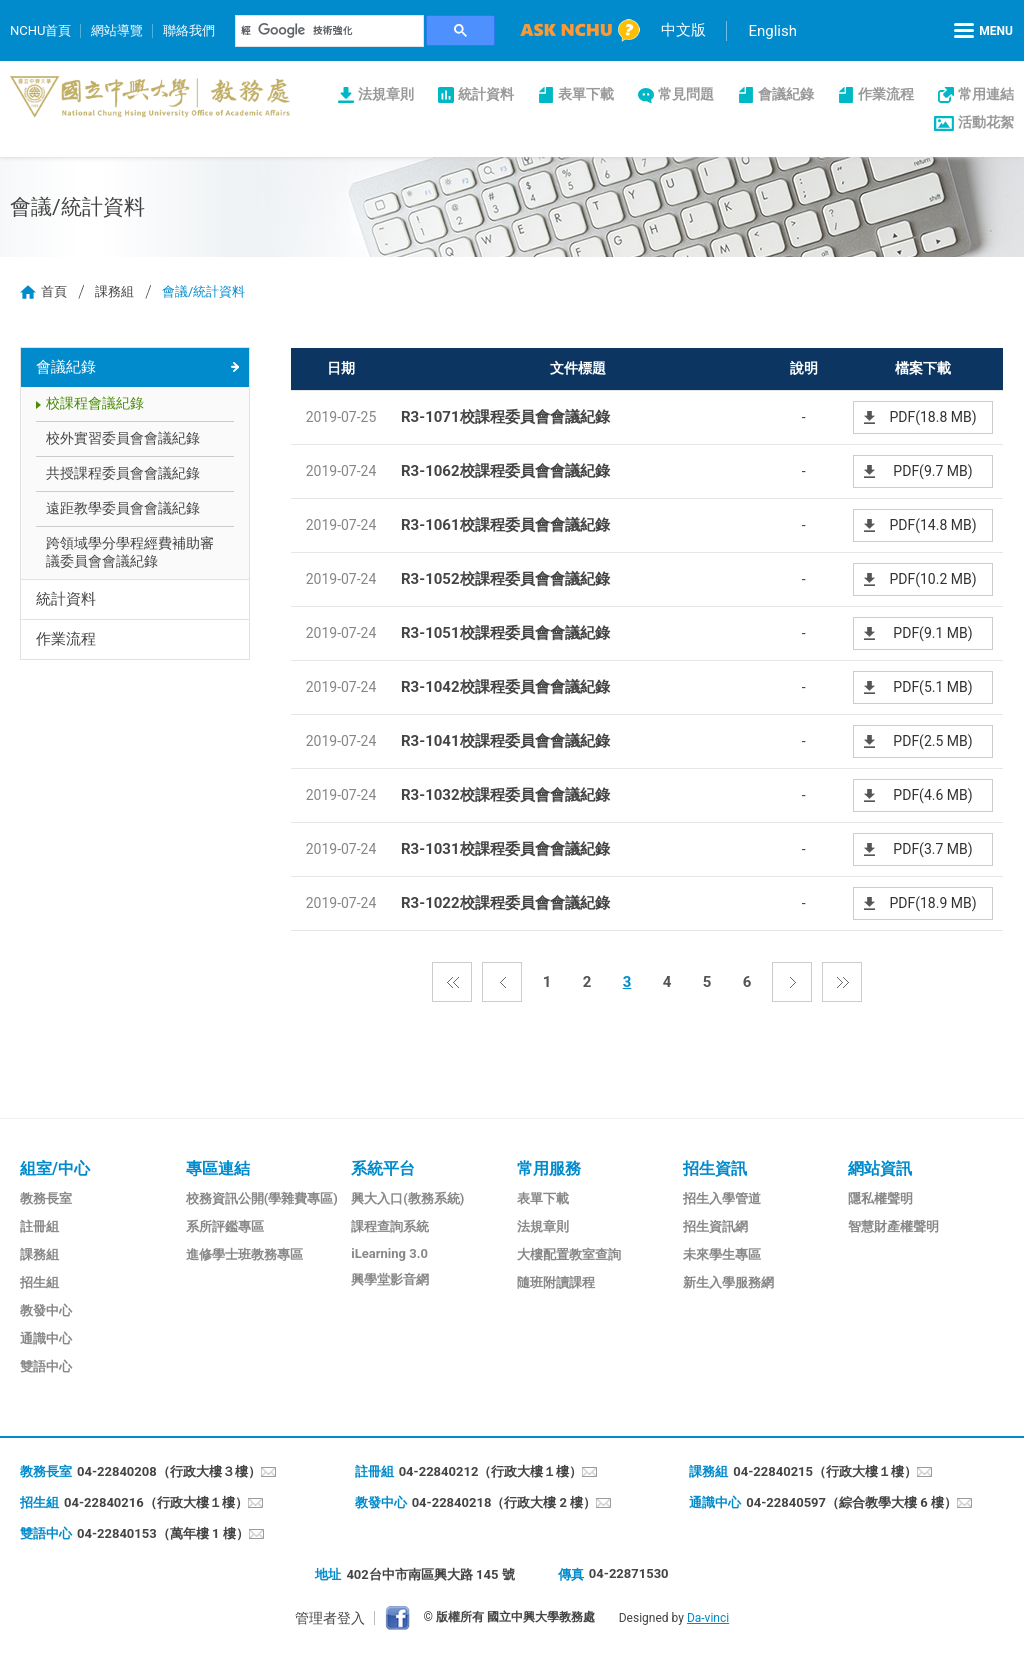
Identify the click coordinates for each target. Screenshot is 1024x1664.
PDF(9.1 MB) (932, 633)
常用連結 (986, 94)
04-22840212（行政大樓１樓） (491, 1471)
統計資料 (486, 94)
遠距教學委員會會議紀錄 (123, 508)
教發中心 (46, 1310)
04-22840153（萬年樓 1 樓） (163, 1533)
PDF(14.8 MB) (932, 525)
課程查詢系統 (390, 1226)
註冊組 (39, 1226)
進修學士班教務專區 (244, 1254)
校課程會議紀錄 (95, 403)
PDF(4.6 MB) (932, 795)
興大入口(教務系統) (407, 1198)
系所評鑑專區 (225, 1226)
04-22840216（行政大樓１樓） (156, 1502)
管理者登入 (330, 1618)
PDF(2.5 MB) (932, 741)
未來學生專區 (722, 1254)
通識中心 (46, 1338)
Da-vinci (708, 1618)
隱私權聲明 (880, 1198)
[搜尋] (330, 31)
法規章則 (386, 94)
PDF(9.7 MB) (932, 471)
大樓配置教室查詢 (569, 1254)
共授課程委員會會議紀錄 (123, 473)
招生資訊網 (715, 1226)
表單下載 (586, 94)
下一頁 (792, 982)
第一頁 (452, 982)
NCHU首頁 (40, 30)
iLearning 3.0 (389, 1253)
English (772, 31)
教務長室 (46, 1198)
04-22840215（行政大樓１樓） (825, 1471)
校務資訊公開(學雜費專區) (262, 1198)
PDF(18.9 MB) (932, 903)
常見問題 (686, 94)
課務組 (114, 291)
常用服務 (549, 1168)
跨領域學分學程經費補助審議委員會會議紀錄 (130, 552)
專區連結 (218, 1168)
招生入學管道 (722, 1198)
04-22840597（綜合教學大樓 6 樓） (851, 1502)
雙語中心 (46, 1366)
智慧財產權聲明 (893, 1226)
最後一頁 (842, 982)
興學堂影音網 (390, 1279)
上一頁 (502, 982)
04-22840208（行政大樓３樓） (169, 1471)
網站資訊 (880, 1168)
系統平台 (383, 1168)
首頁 (54, 291)
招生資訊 (715, 1168)
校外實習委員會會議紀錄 (123, 438)
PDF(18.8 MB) (932, 417)
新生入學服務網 (728, 1282)
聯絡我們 (189, 30)
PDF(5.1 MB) (932, 687)
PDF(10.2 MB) (932, 579)
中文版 (683, 30)
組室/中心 (55, 1168)
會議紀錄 (786, 94)
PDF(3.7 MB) (932, 849)
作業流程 (886, 94)
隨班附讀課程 (556, 1282)
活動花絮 (986, 122)
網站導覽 (117, 30)
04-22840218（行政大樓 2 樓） (504, 1502)
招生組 (39, 1282)
